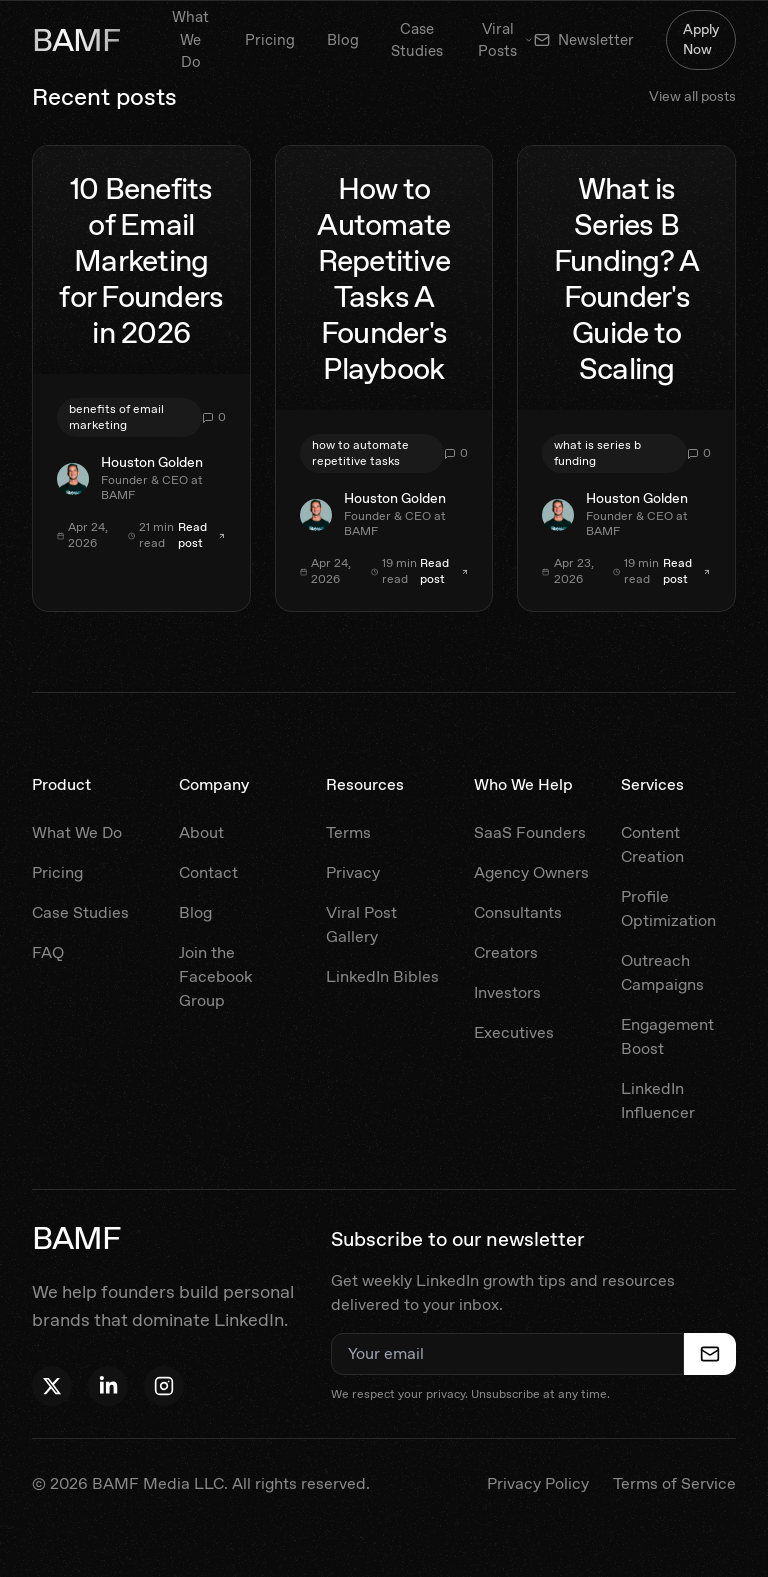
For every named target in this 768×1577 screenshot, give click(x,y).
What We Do (190, 39)
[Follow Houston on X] (52, 1386)
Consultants (518, 912)
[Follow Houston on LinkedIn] (108, 1386)
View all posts (692, 96)
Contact (208, 872)
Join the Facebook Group (215, 976)
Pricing (270, 40)
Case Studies (417, 40)
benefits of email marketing (116, 417)
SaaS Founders (530, 832)
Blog (343, 40)
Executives (514, 1032)
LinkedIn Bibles (382, 976)
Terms (348, 832)
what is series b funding (597, 453)
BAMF (76, 40)
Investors (507, 992)
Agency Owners (531, 872)
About (201, 832)
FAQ (48, 952)
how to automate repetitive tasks (360, 453)
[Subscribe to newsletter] (710, 1354)
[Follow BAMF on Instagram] (164, 1386)
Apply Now (701, 39)
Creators (506, 952)
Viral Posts (506, 40)
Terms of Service (674, 1483)
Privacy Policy (538, 1483)
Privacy (353, 872)
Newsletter (584, 40)
